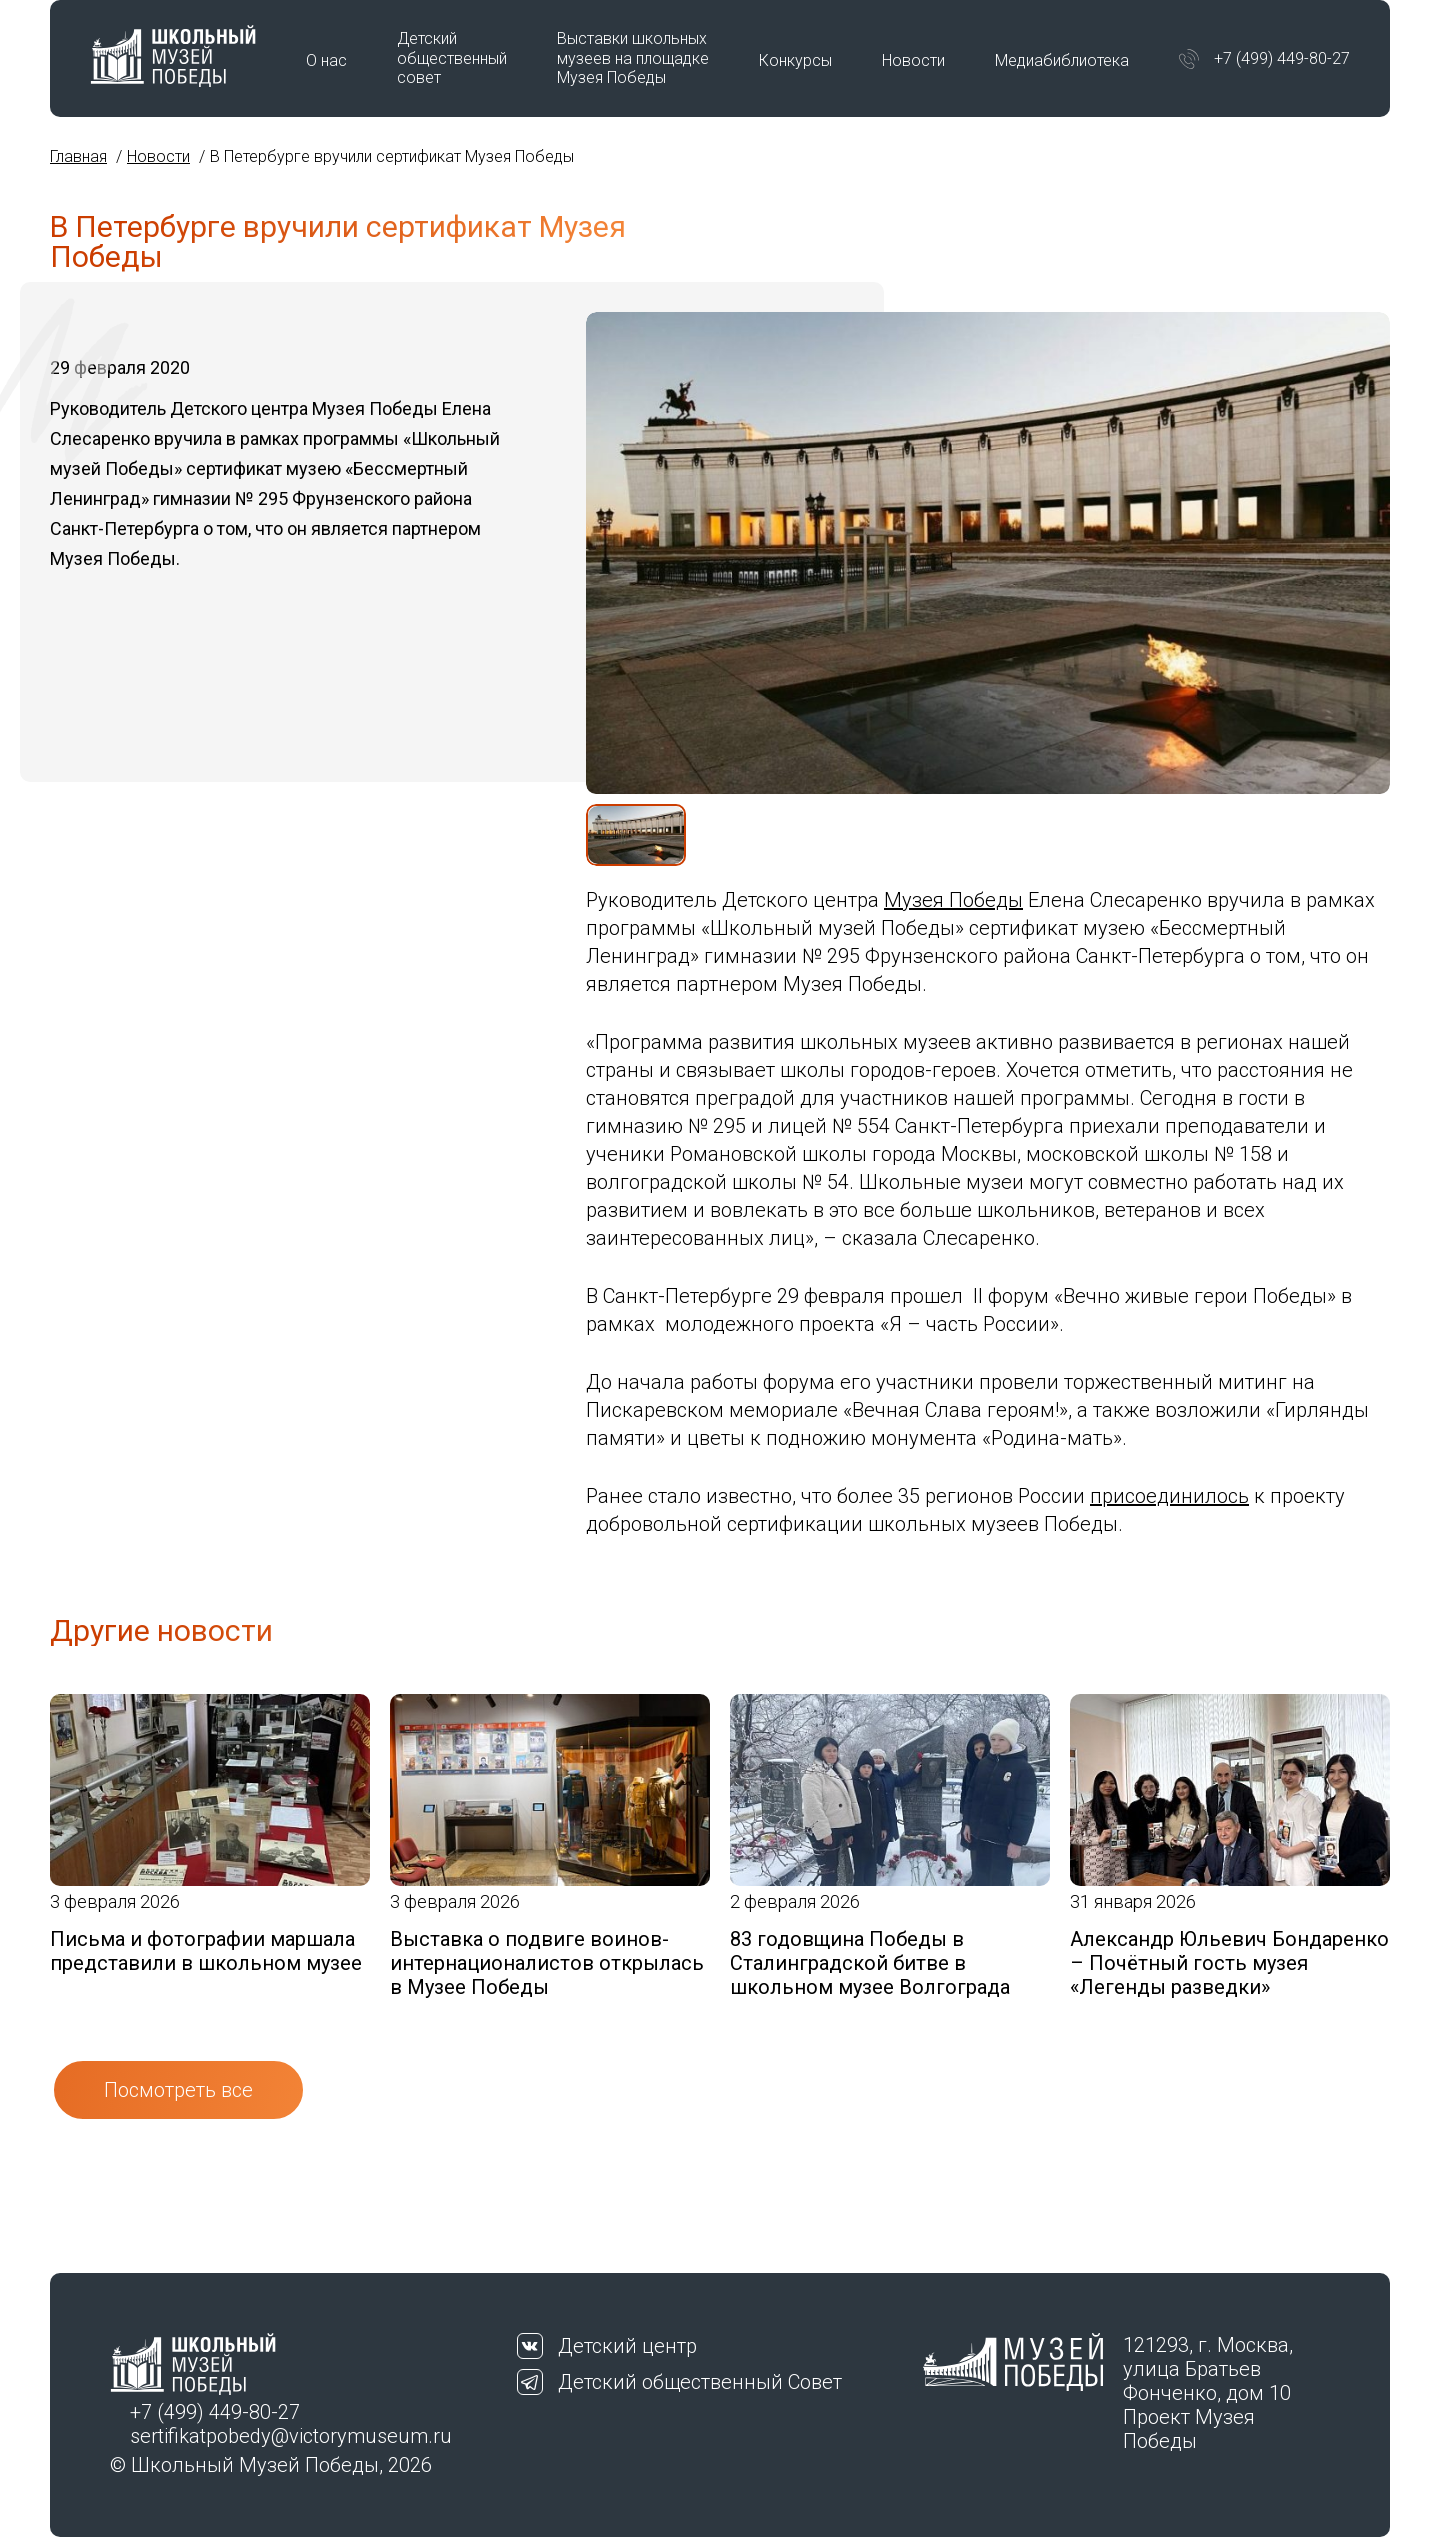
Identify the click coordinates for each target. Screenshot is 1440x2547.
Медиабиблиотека (1062, 60)
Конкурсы (795, 60)
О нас (326, 60)
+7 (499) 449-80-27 (1282, 58)
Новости (913, 60)
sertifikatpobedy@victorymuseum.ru (291, 2436)
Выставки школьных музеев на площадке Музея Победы (633, 57)
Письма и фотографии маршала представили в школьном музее (206, 1951)
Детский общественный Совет (700, 2382)
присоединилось (1169, 1496)
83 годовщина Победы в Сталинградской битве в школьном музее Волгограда (870, 1963)
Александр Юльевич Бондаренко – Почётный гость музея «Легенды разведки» (1229, 1963)
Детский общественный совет (452, 57)
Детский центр (627, 2346)
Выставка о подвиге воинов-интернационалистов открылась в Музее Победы (547, 1963)
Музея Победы (953, 900)
